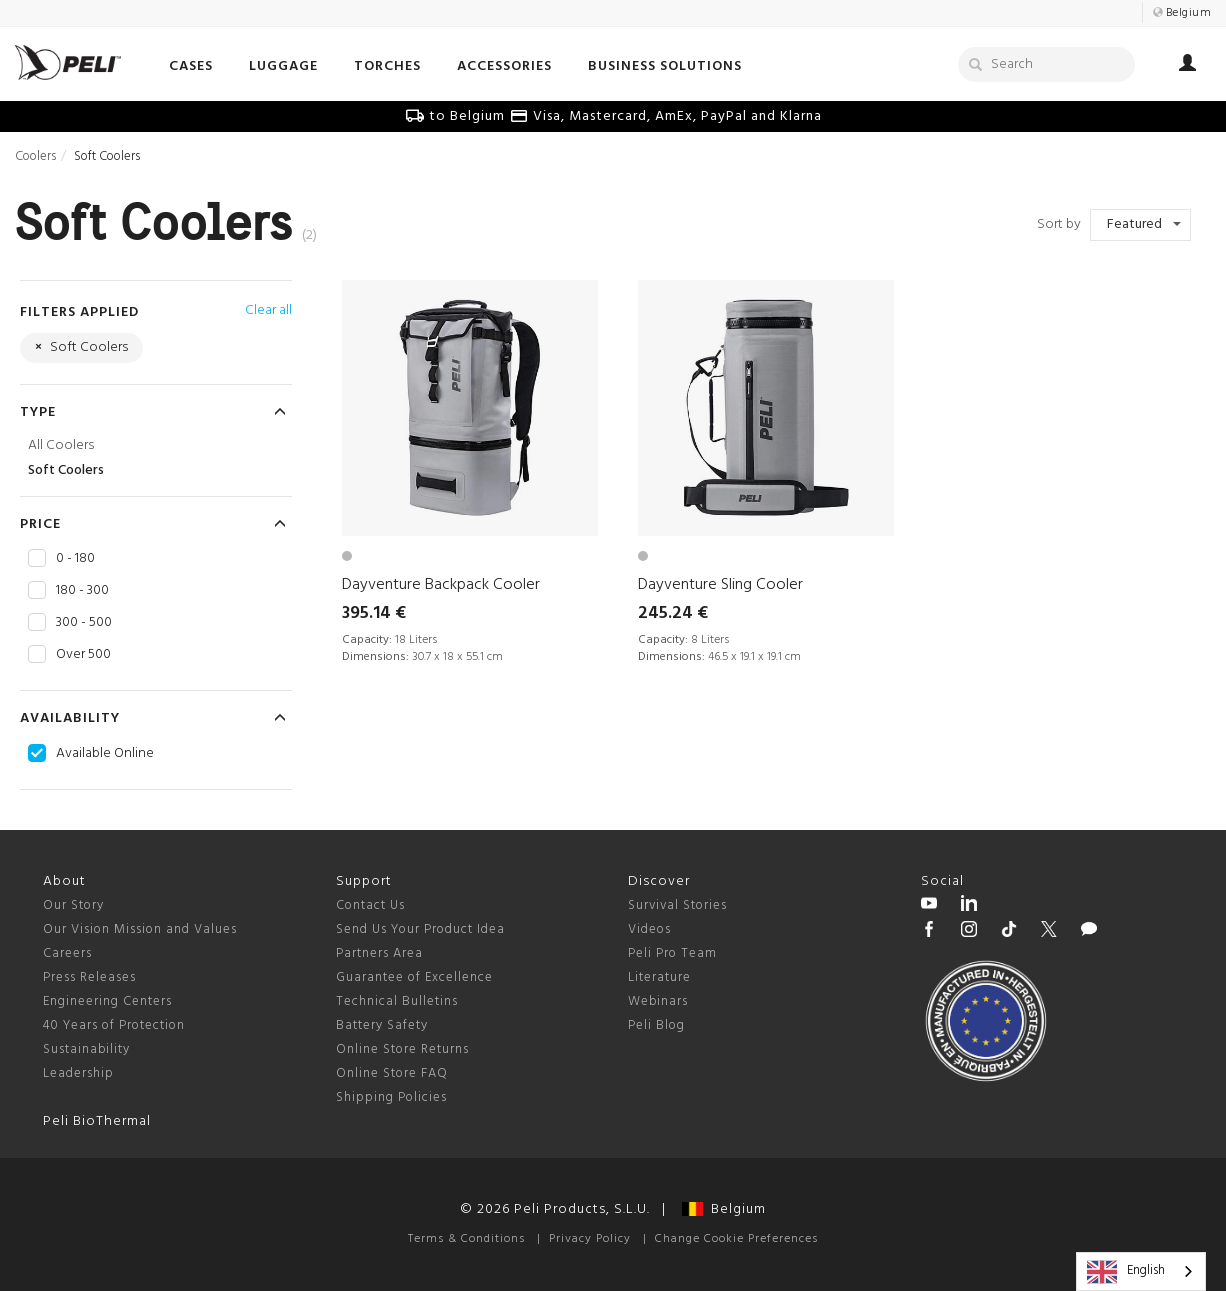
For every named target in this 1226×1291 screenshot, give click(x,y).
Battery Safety (382, 1025)
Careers (67, 953)
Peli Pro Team (672, 953)
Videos (649, 929)
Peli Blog (656, 1025)
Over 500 (83, 655)
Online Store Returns (402, 1049)
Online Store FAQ (392, 1073)
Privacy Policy (590, 1239)
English (1126, 1272)
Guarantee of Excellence (414, 977)
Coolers (35, 156)
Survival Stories (677, 905)
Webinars (658, 1001)
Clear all (268, 310)
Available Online (105, 754)
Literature (659, 977)
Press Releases (89, 977)
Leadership (78, 1073)
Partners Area (379, 953)
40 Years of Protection (114, 1025)
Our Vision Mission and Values (140, 929)
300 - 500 (84, 623)
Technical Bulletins (397, 1001)
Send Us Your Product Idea (420, 929)
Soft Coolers (66, 470)
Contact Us (370, 905)
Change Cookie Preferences (736, 1239)
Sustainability (86, 1049)
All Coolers (61, 445)
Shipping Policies (391, 1097)
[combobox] (1141, 1271)
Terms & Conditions (466, 1239)
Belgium (724, 1209)
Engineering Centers (107, 1001)
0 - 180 (75, 559)
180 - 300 (82, 591)
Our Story (73, 905)
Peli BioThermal (97, 1121)
